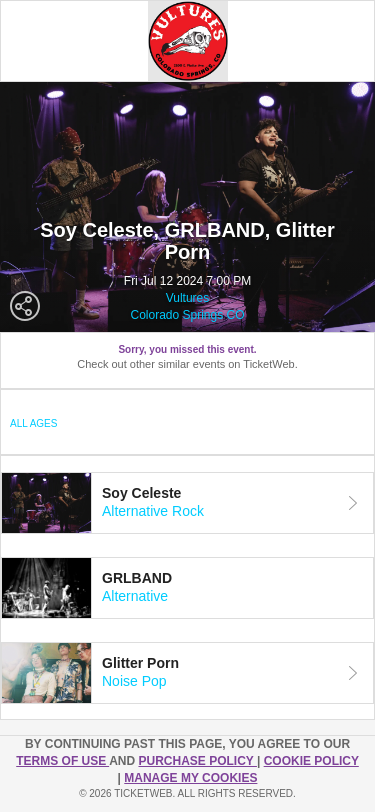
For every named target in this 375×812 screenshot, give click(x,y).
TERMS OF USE (62, 761)
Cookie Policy (311, 761)
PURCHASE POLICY (197, 761)
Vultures (188, 298)
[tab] (187, 503)
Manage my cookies (190, 778)
